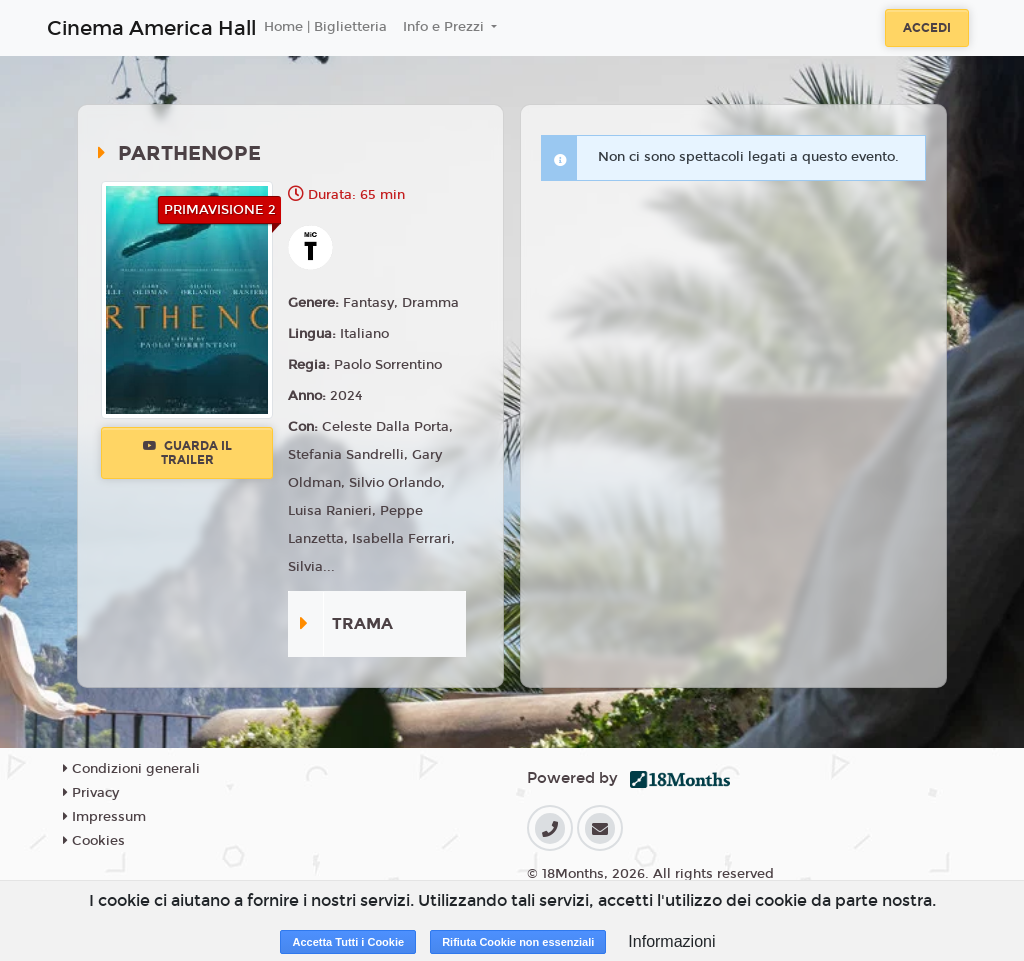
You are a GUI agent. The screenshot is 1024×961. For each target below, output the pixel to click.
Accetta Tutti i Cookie (348, 942)
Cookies (94, 841)
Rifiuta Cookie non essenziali (518, 942)
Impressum (104, 817)
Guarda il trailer (187, 453)
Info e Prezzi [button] (445, 27)
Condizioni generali (131, 769)
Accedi (927, 28)
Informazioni (671, 941)
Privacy (91, 793)
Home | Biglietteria (325, 27)
